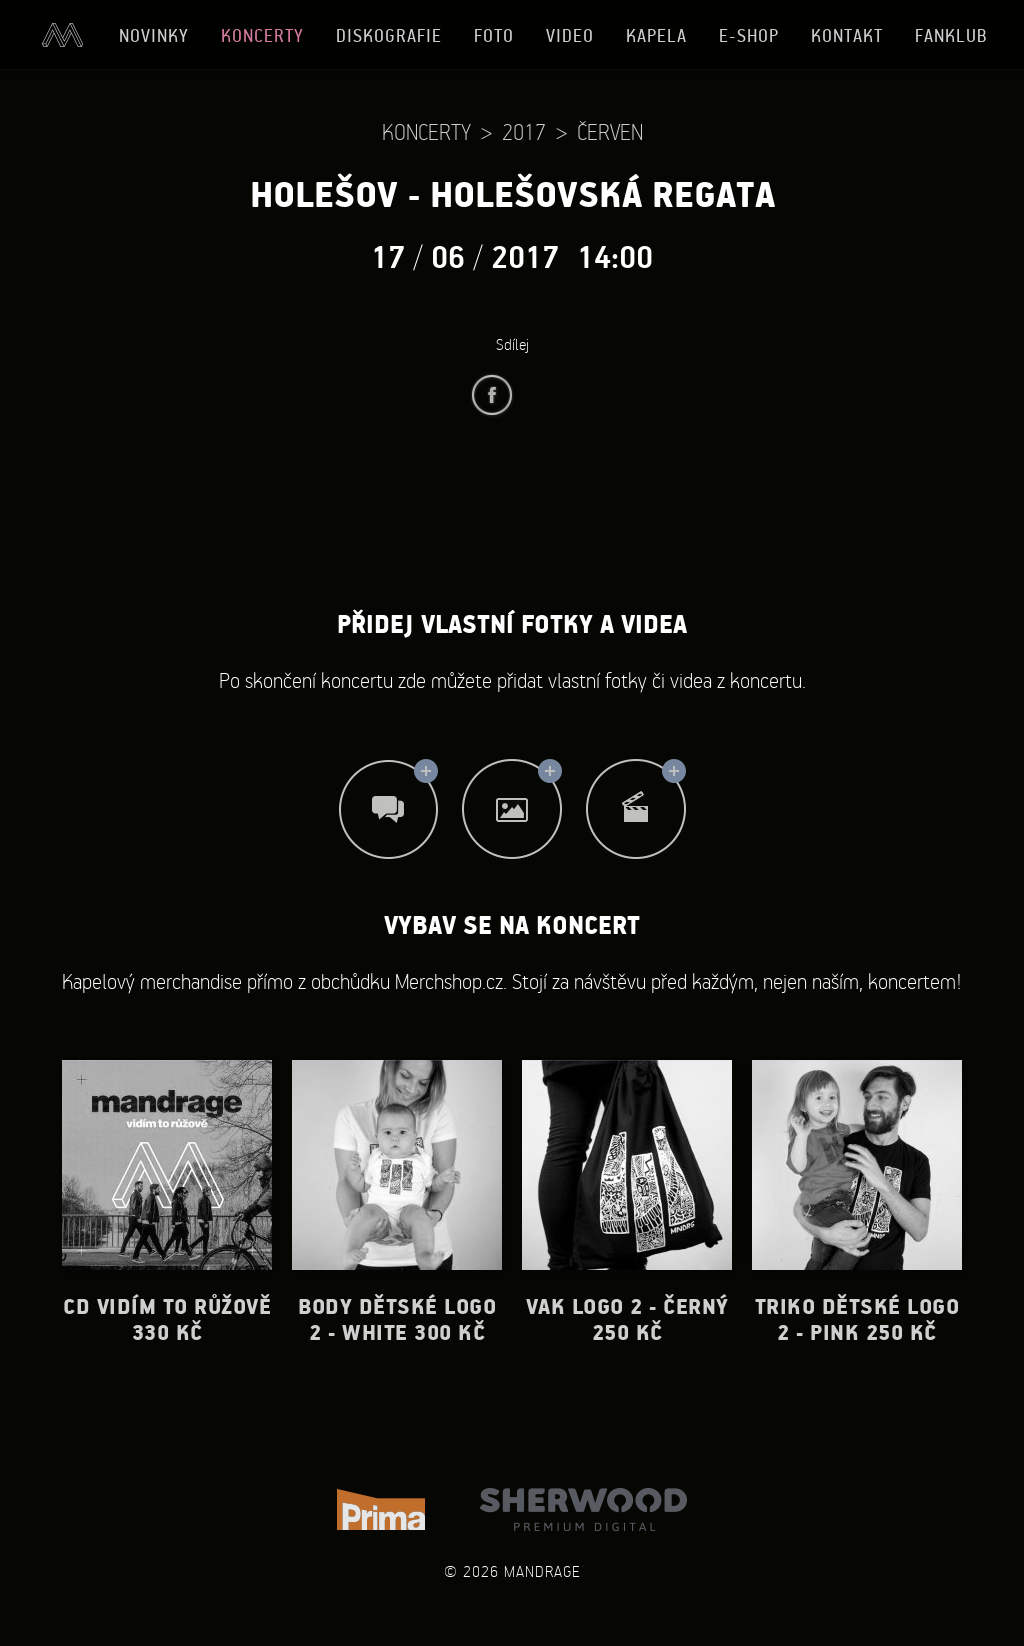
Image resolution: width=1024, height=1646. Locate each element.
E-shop (749, 35)
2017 (524, 131)
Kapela (656, 35)
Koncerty (262, 35)
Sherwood (583, 1509)
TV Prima (381, 1509)
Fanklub (951, 35)
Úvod (62, 35)
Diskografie (389, 35)
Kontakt (847, 35)
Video (570, 35)
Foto (494, 35)
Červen (610, 131)
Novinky (154, 35)
